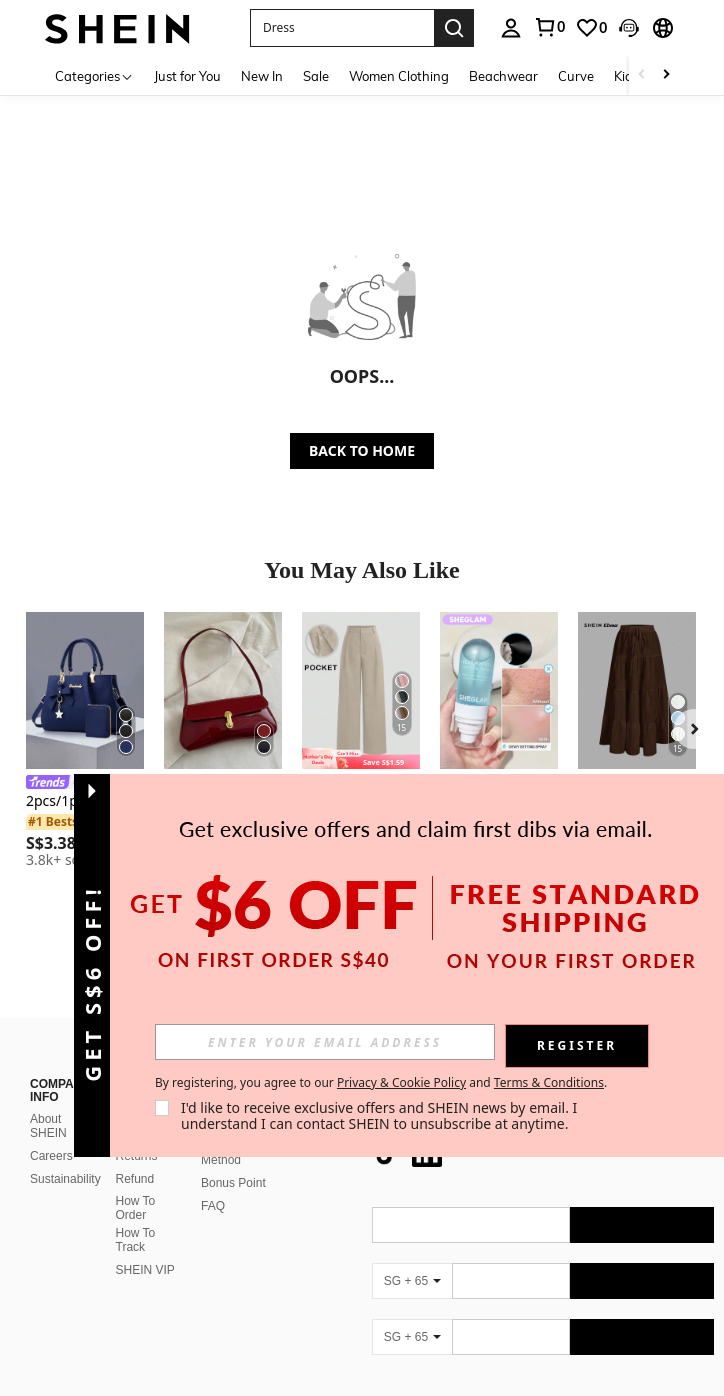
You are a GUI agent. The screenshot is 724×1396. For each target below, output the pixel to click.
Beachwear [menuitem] (503, 76)
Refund (135, 1179)
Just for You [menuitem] (187, 76)
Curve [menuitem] (576, 76)
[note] (361, 758)
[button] (342, 28)
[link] (549, 27)
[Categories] (94, 75)
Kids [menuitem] (626, 76)
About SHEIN (48, 1126)
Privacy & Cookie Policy (401, 1082)
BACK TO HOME (362, 450)
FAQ (213, 1206)
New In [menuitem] (262, 76)
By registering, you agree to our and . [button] (381, 1083)
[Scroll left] (642, 75)
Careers (51, 1156)
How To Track (136, 1240)
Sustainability (65, 1179)
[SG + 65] (412, 1281)
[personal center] (511, 28)
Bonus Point (233, 1183)
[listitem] (85, 743)
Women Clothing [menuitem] (399, 76)
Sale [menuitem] (316, 76)
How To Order (136, 1208)
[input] (325, 1042)
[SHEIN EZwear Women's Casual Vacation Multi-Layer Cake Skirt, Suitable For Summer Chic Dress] (637, 690)
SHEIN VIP (145, 1270)
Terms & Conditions (549, 1082)
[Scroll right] (666, 75)
